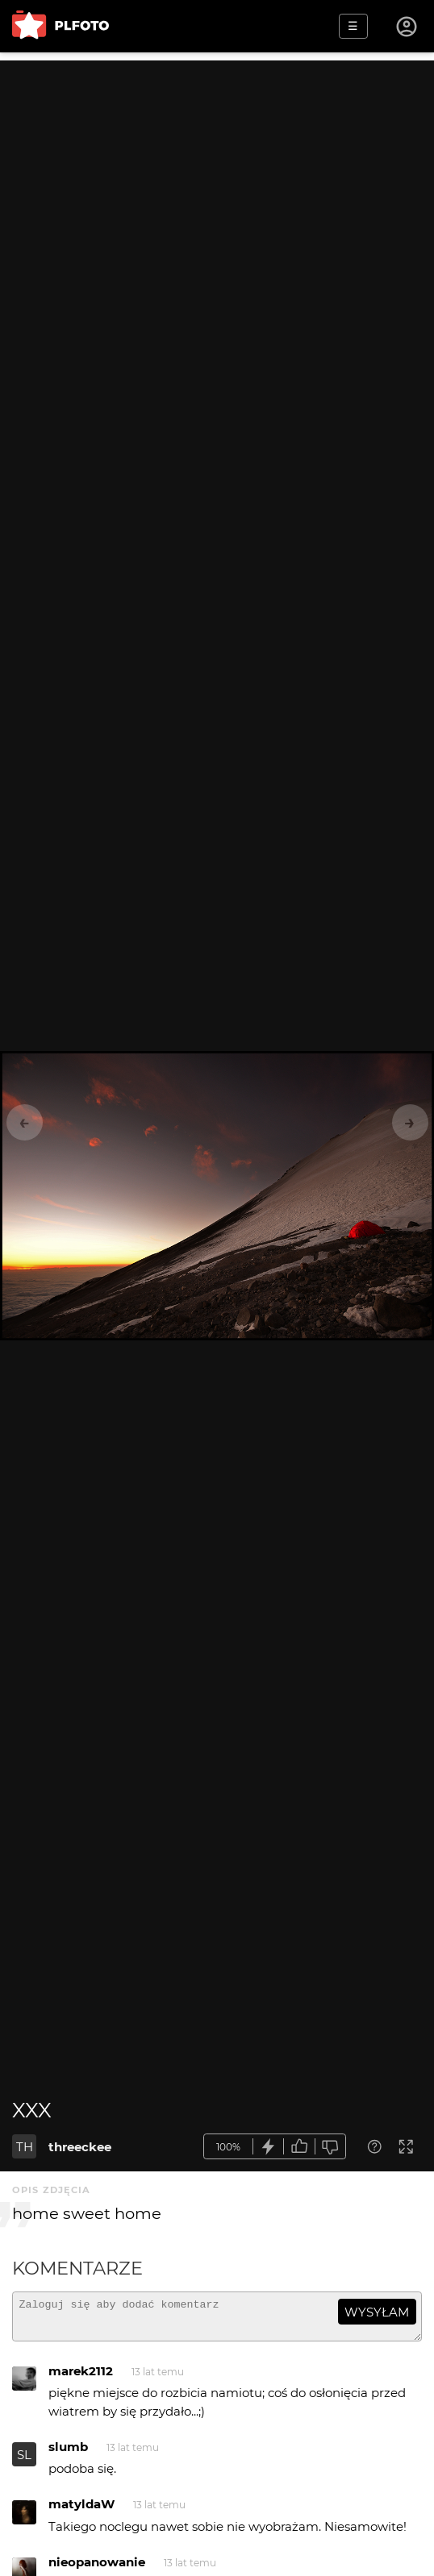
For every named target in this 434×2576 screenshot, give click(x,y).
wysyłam (376, 2312)
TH (24, 2146)
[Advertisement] (217, 173)
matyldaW (81, 2511)
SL (24, 2462)
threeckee (79, 2146)
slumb (68, 2454)
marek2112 (80, 2378)
